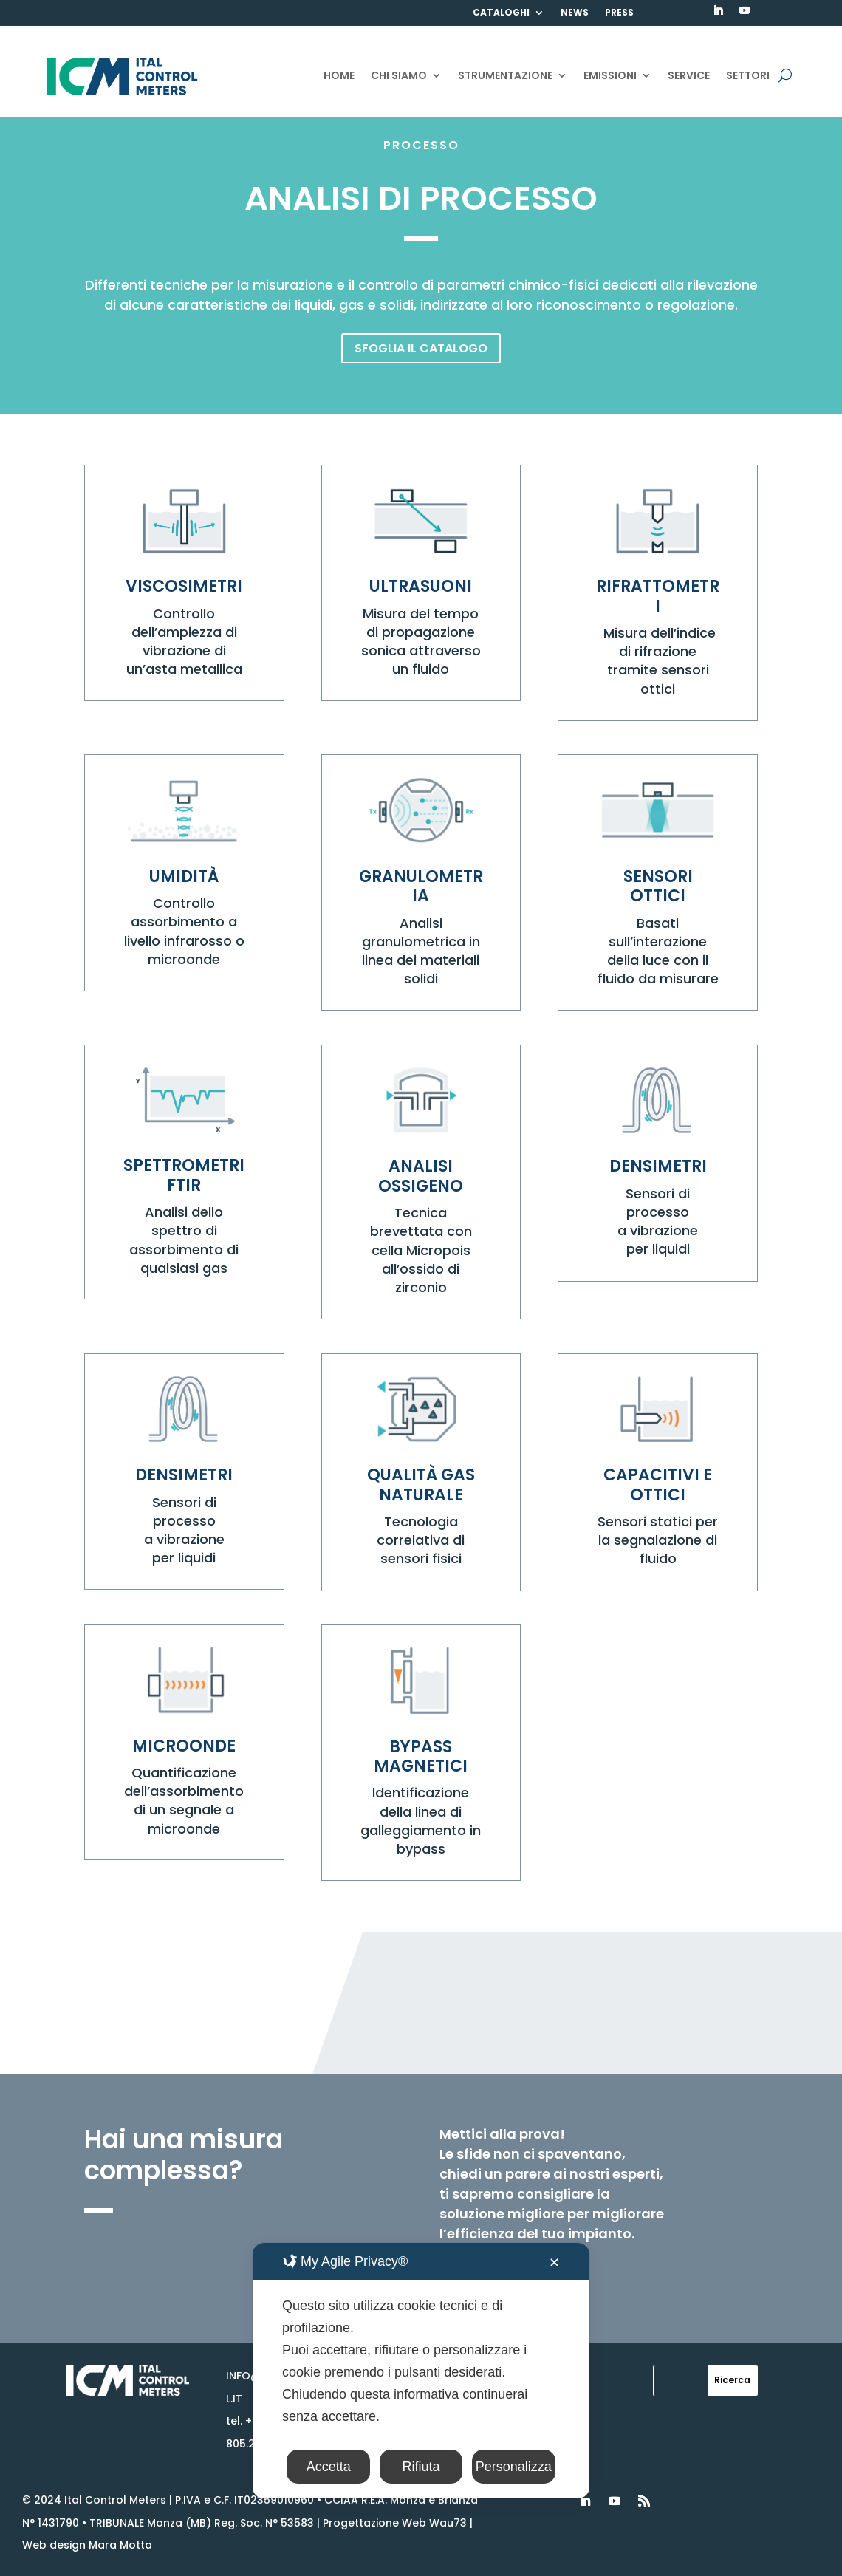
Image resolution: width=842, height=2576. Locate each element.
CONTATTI (499, 34)
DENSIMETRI (658, 1166)
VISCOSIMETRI (184, 586)
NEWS (575, 12)
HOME (339, 76)
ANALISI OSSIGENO (420, 1176)
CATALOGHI (501, 12)
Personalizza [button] (514, 2466)
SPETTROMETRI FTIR (183, 1175)
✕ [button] (554, 2262)
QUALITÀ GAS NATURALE (421, 1484)
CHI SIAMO (399, 76)
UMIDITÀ (184, 876)
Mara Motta (120, 2545)
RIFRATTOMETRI (657, 596)
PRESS (619, 12)
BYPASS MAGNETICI (421, 1756)
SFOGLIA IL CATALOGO (421, 348)
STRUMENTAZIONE (505, 76)
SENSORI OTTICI (658, 886)
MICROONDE (184, 1746)
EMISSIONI (610, 76)
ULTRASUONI (420, 586)
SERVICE (689, 76)
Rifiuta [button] (420, 2466)
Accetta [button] (329, 2466)
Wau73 (448, 2522)
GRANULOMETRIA (421, 886)
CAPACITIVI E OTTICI (657, 1484)
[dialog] (421, 2370)
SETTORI (748, 76)
